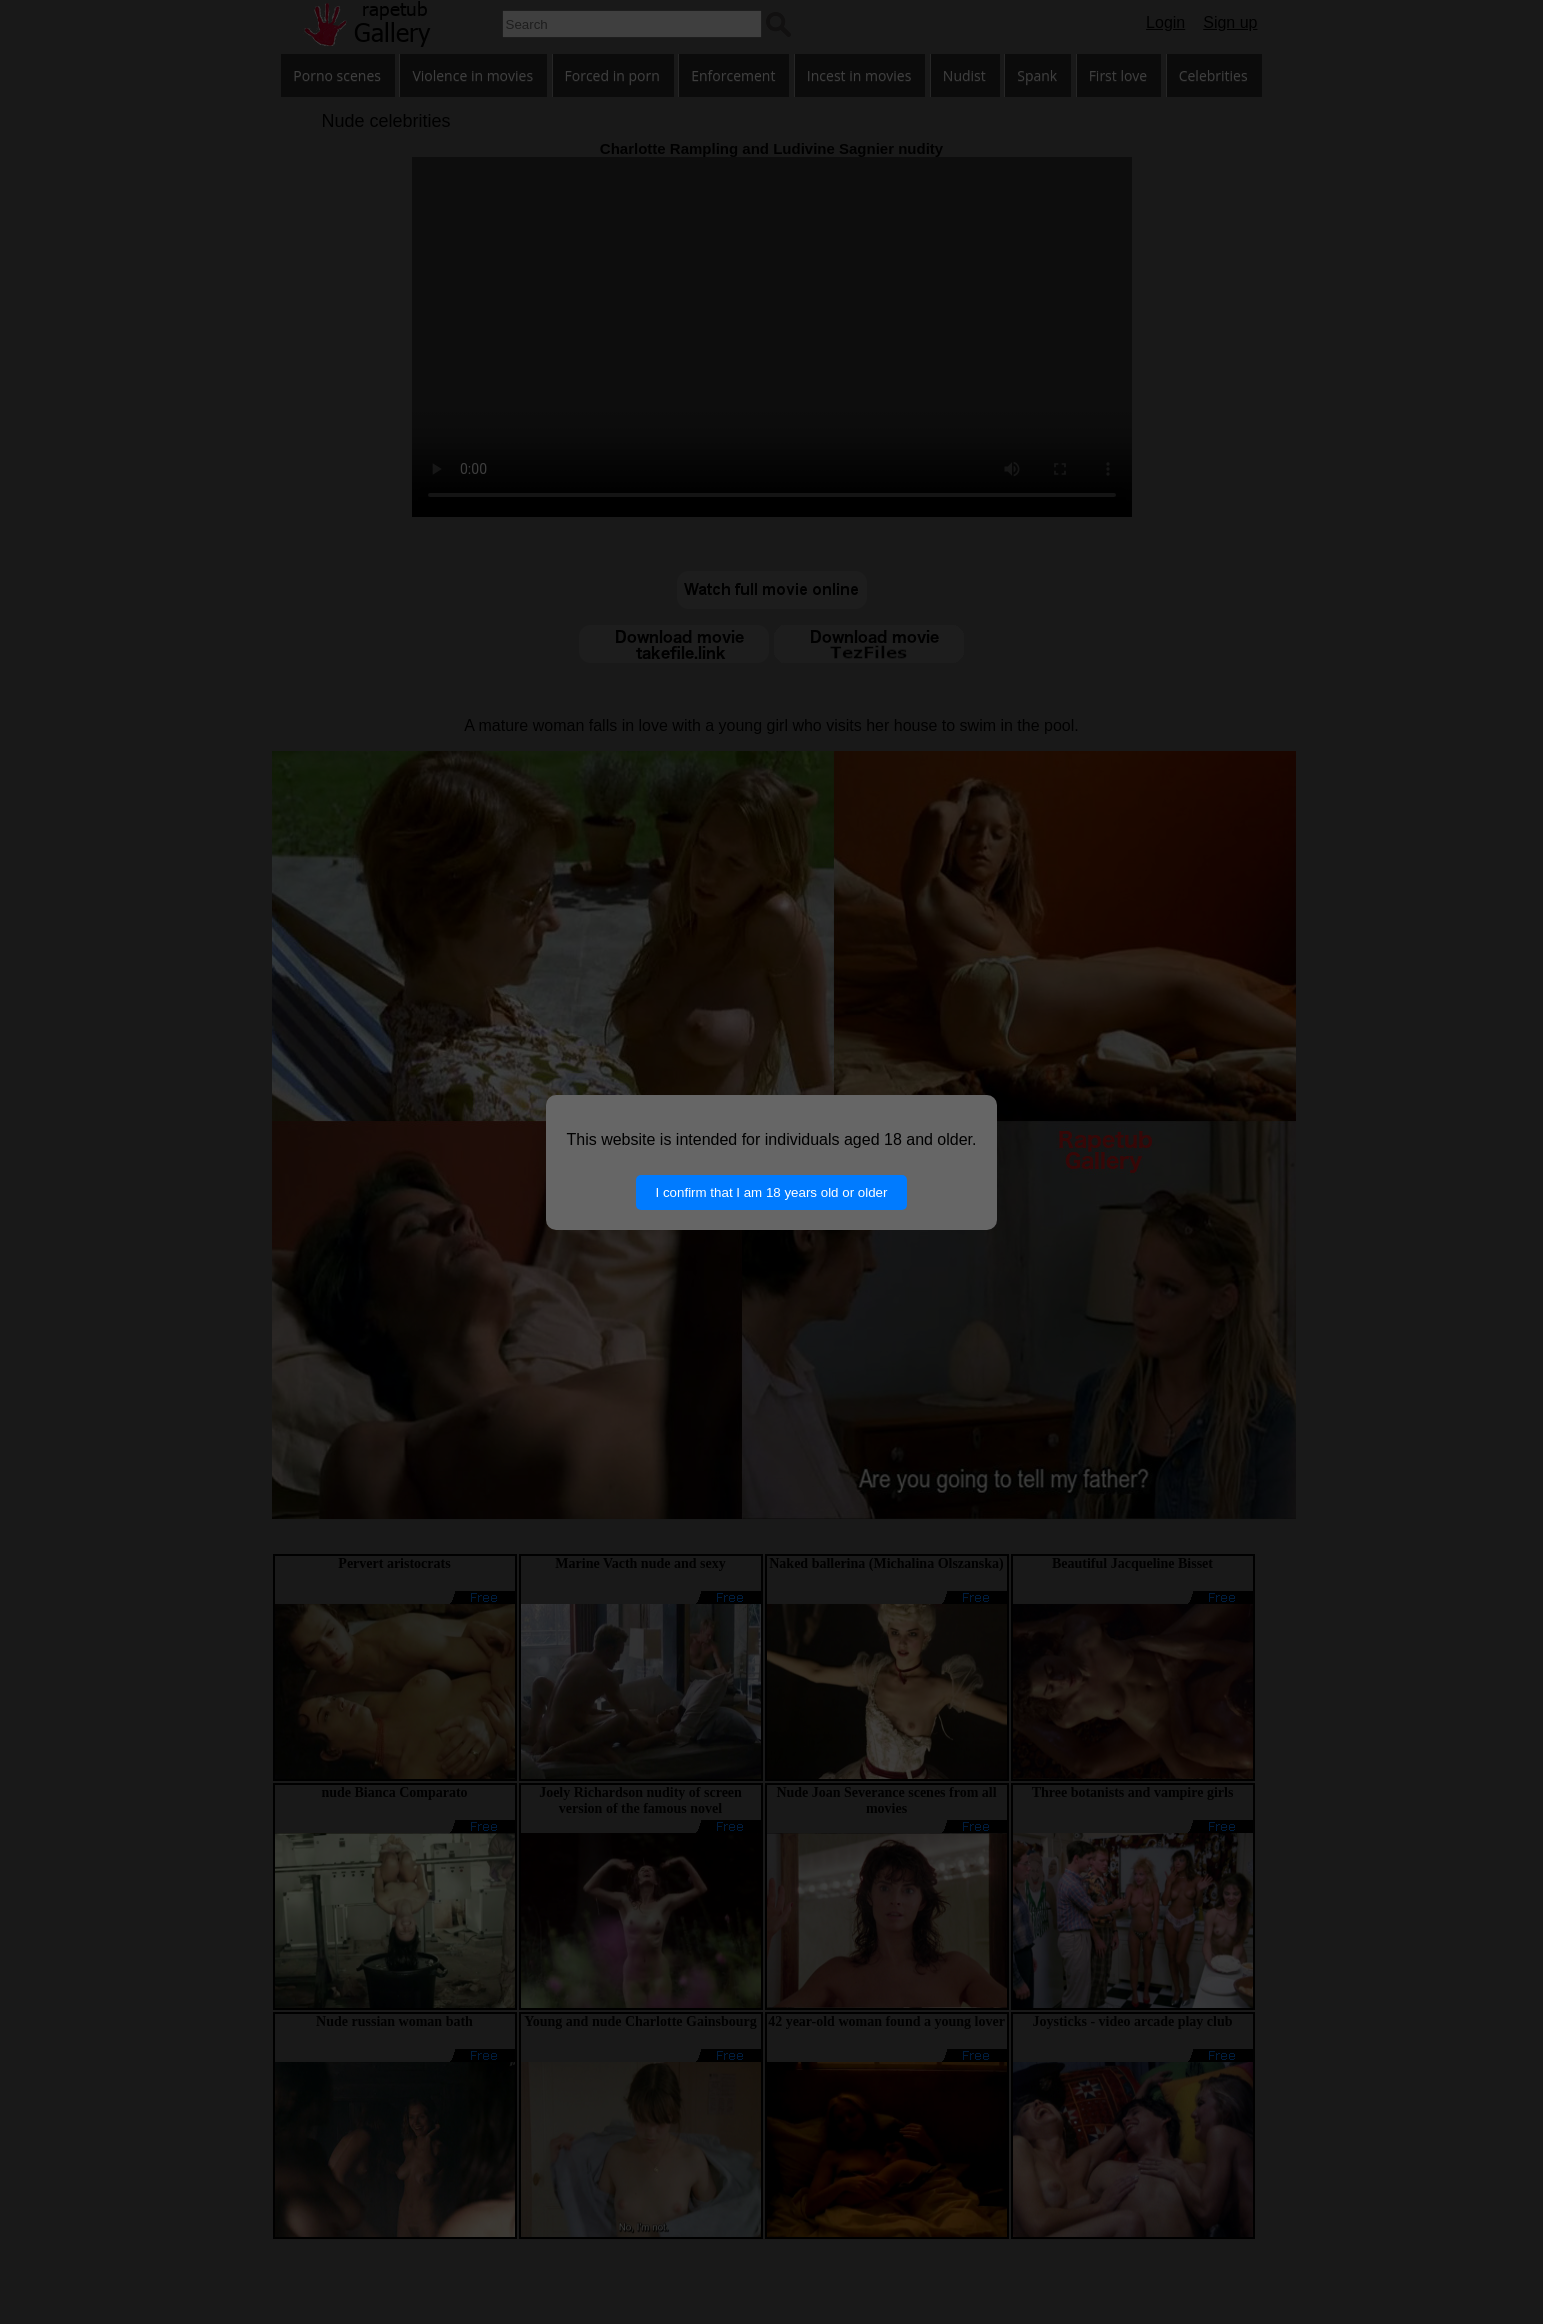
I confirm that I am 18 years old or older (772, 1192)
